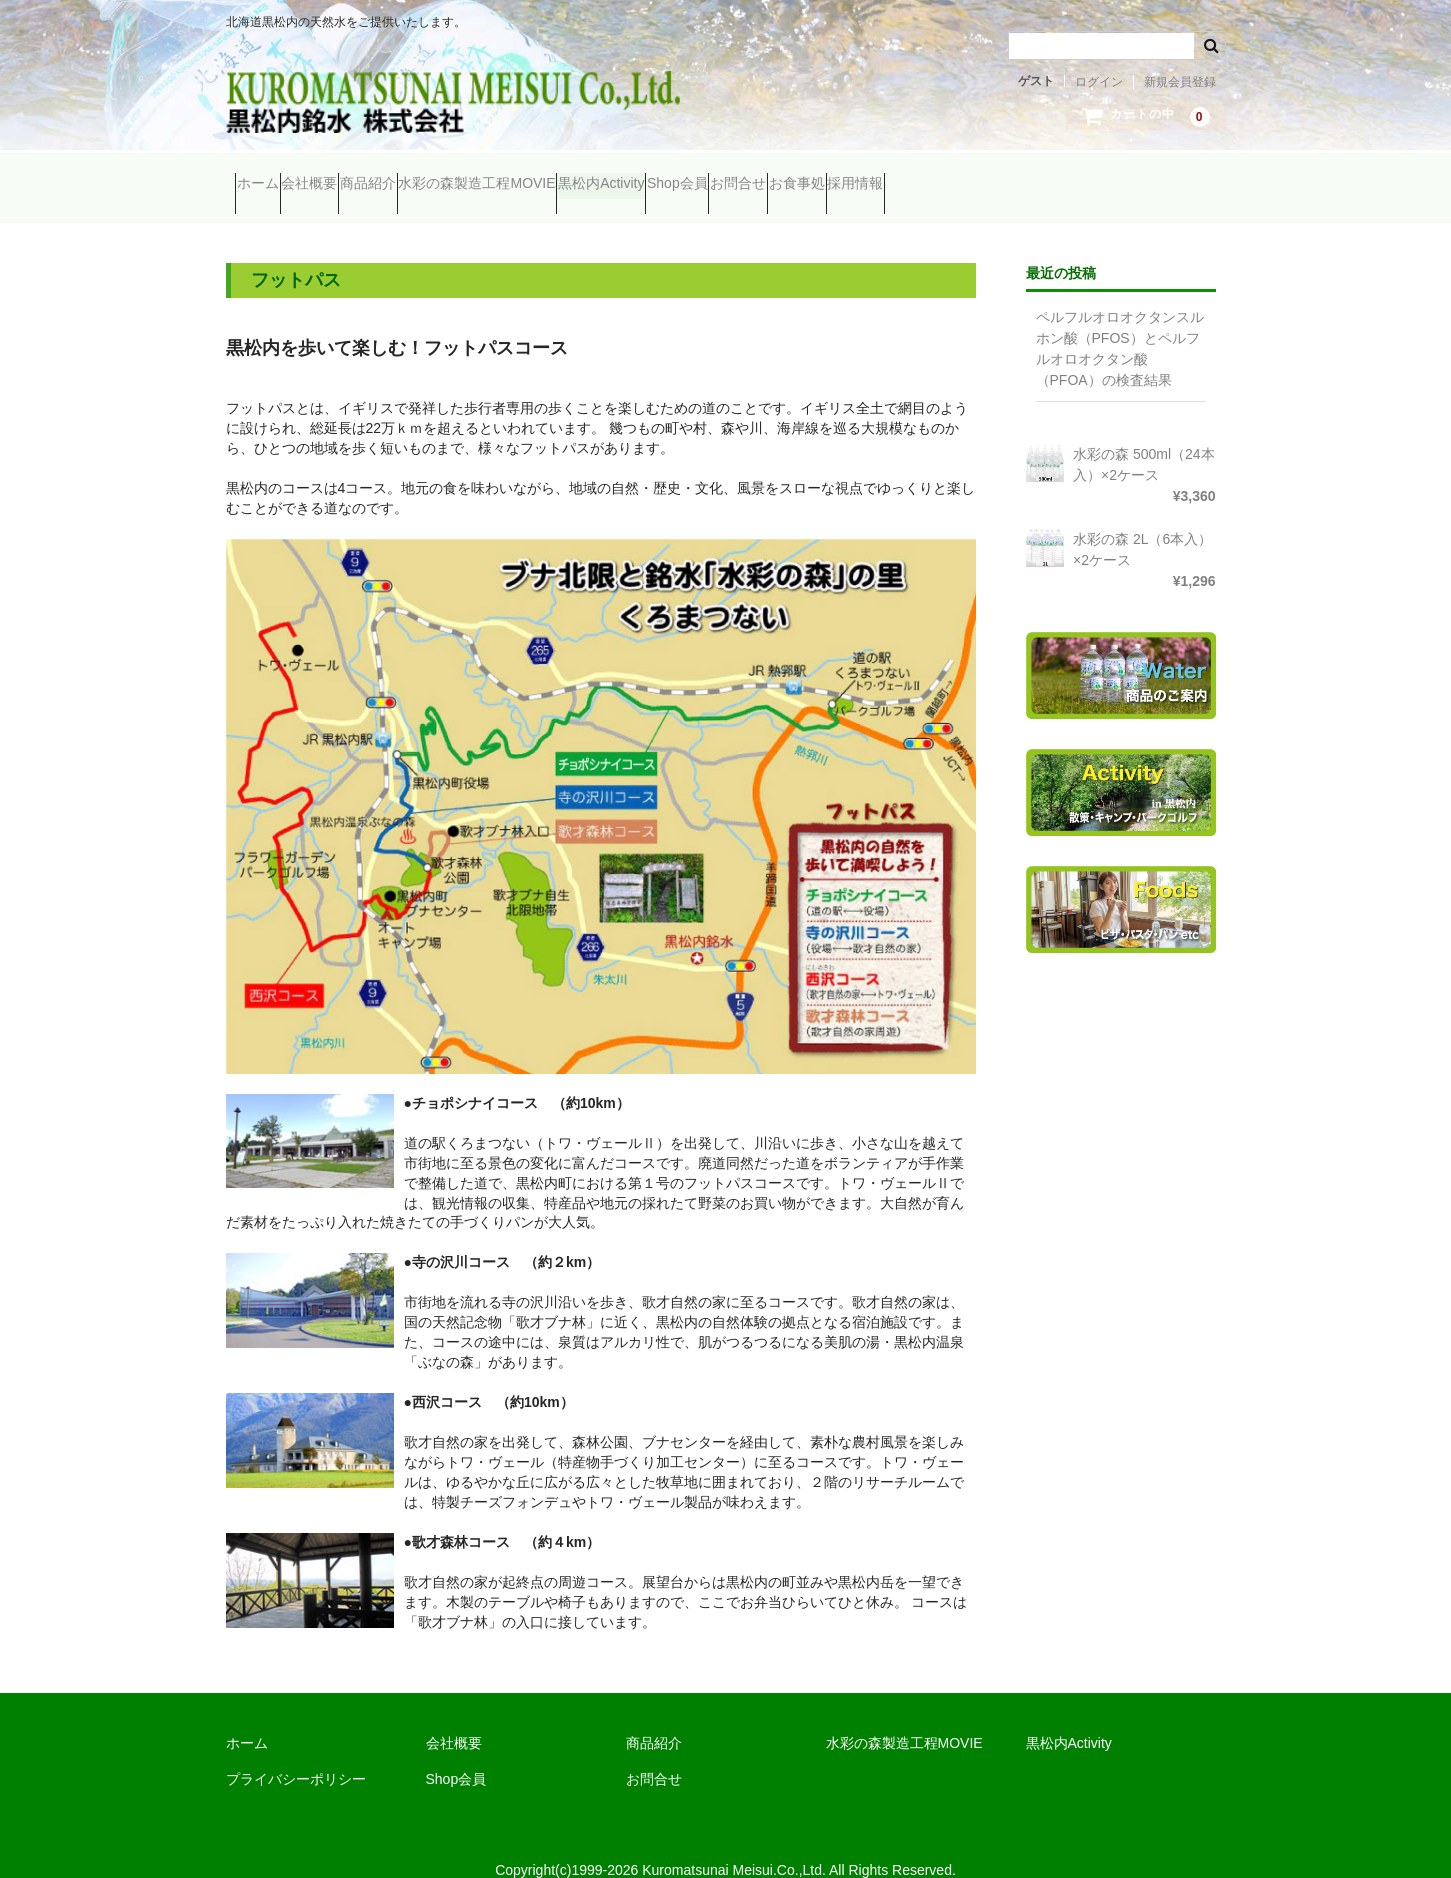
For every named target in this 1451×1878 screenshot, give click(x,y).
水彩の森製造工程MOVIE (601, 174)
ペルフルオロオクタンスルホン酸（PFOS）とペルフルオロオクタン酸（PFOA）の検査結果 (1120, 320)
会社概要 (357, 174)
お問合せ (978, 174)
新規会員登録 (1180, 82)
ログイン (1099, 82)
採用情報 (1172, 174)
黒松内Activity (764, 174)
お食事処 (1075, 174)
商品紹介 (454, 174)
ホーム (267, 174)
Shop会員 (879, 174)
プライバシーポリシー (296, 1751)
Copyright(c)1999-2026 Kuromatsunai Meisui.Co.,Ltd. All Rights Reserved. (725, 1842)
